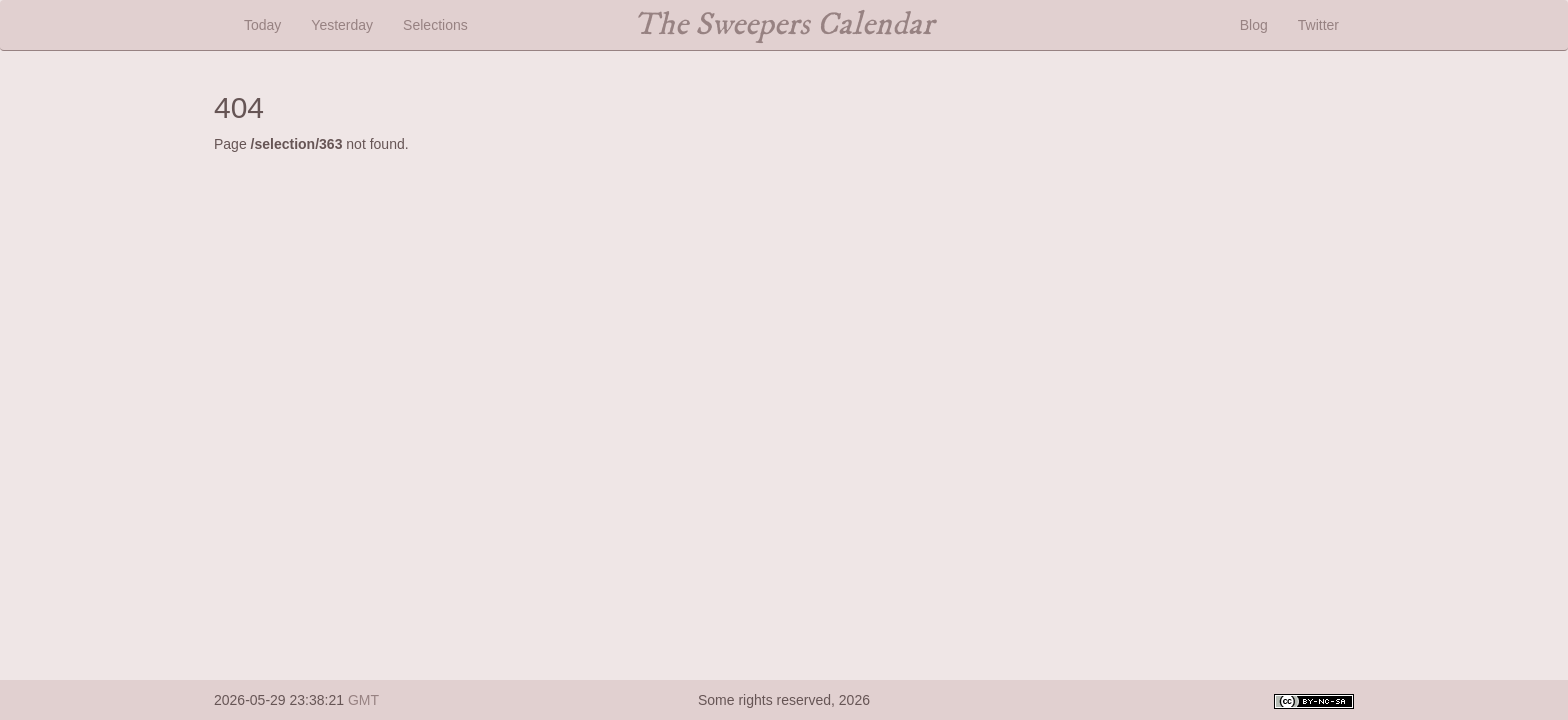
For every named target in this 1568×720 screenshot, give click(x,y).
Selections (435, 25)
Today (262, 25)
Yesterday (342, 25)
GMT (363, 700)
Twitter (1318, 25)
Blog (1254, 25)
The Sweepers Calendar (784, 25)
